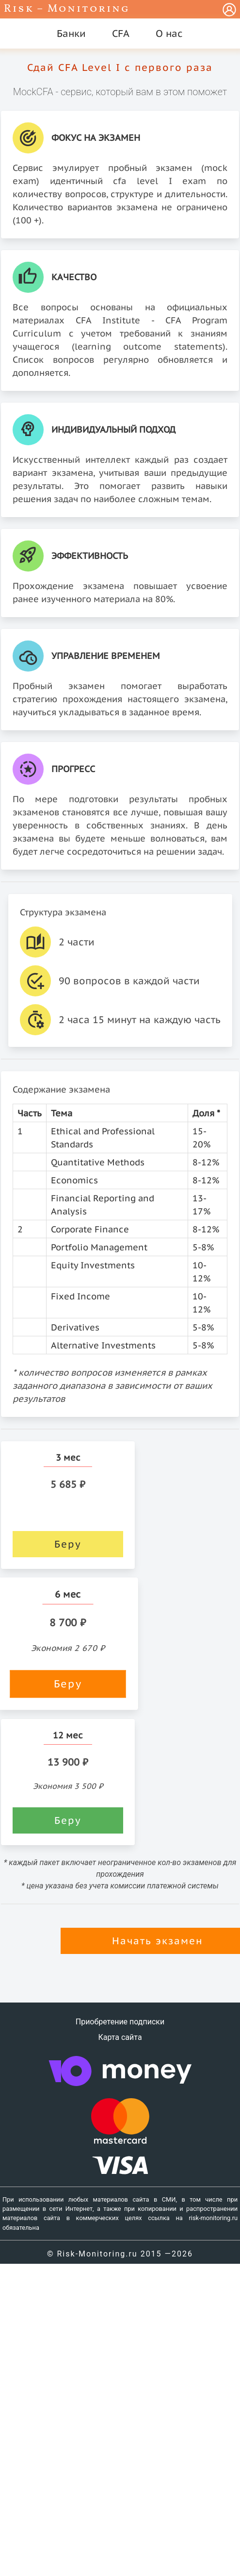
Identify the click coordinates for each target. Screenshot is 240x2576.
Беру (67, 1544)
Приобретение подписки (120, 2021)
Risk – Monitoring (67, 9)
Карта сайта (120, 2037)
